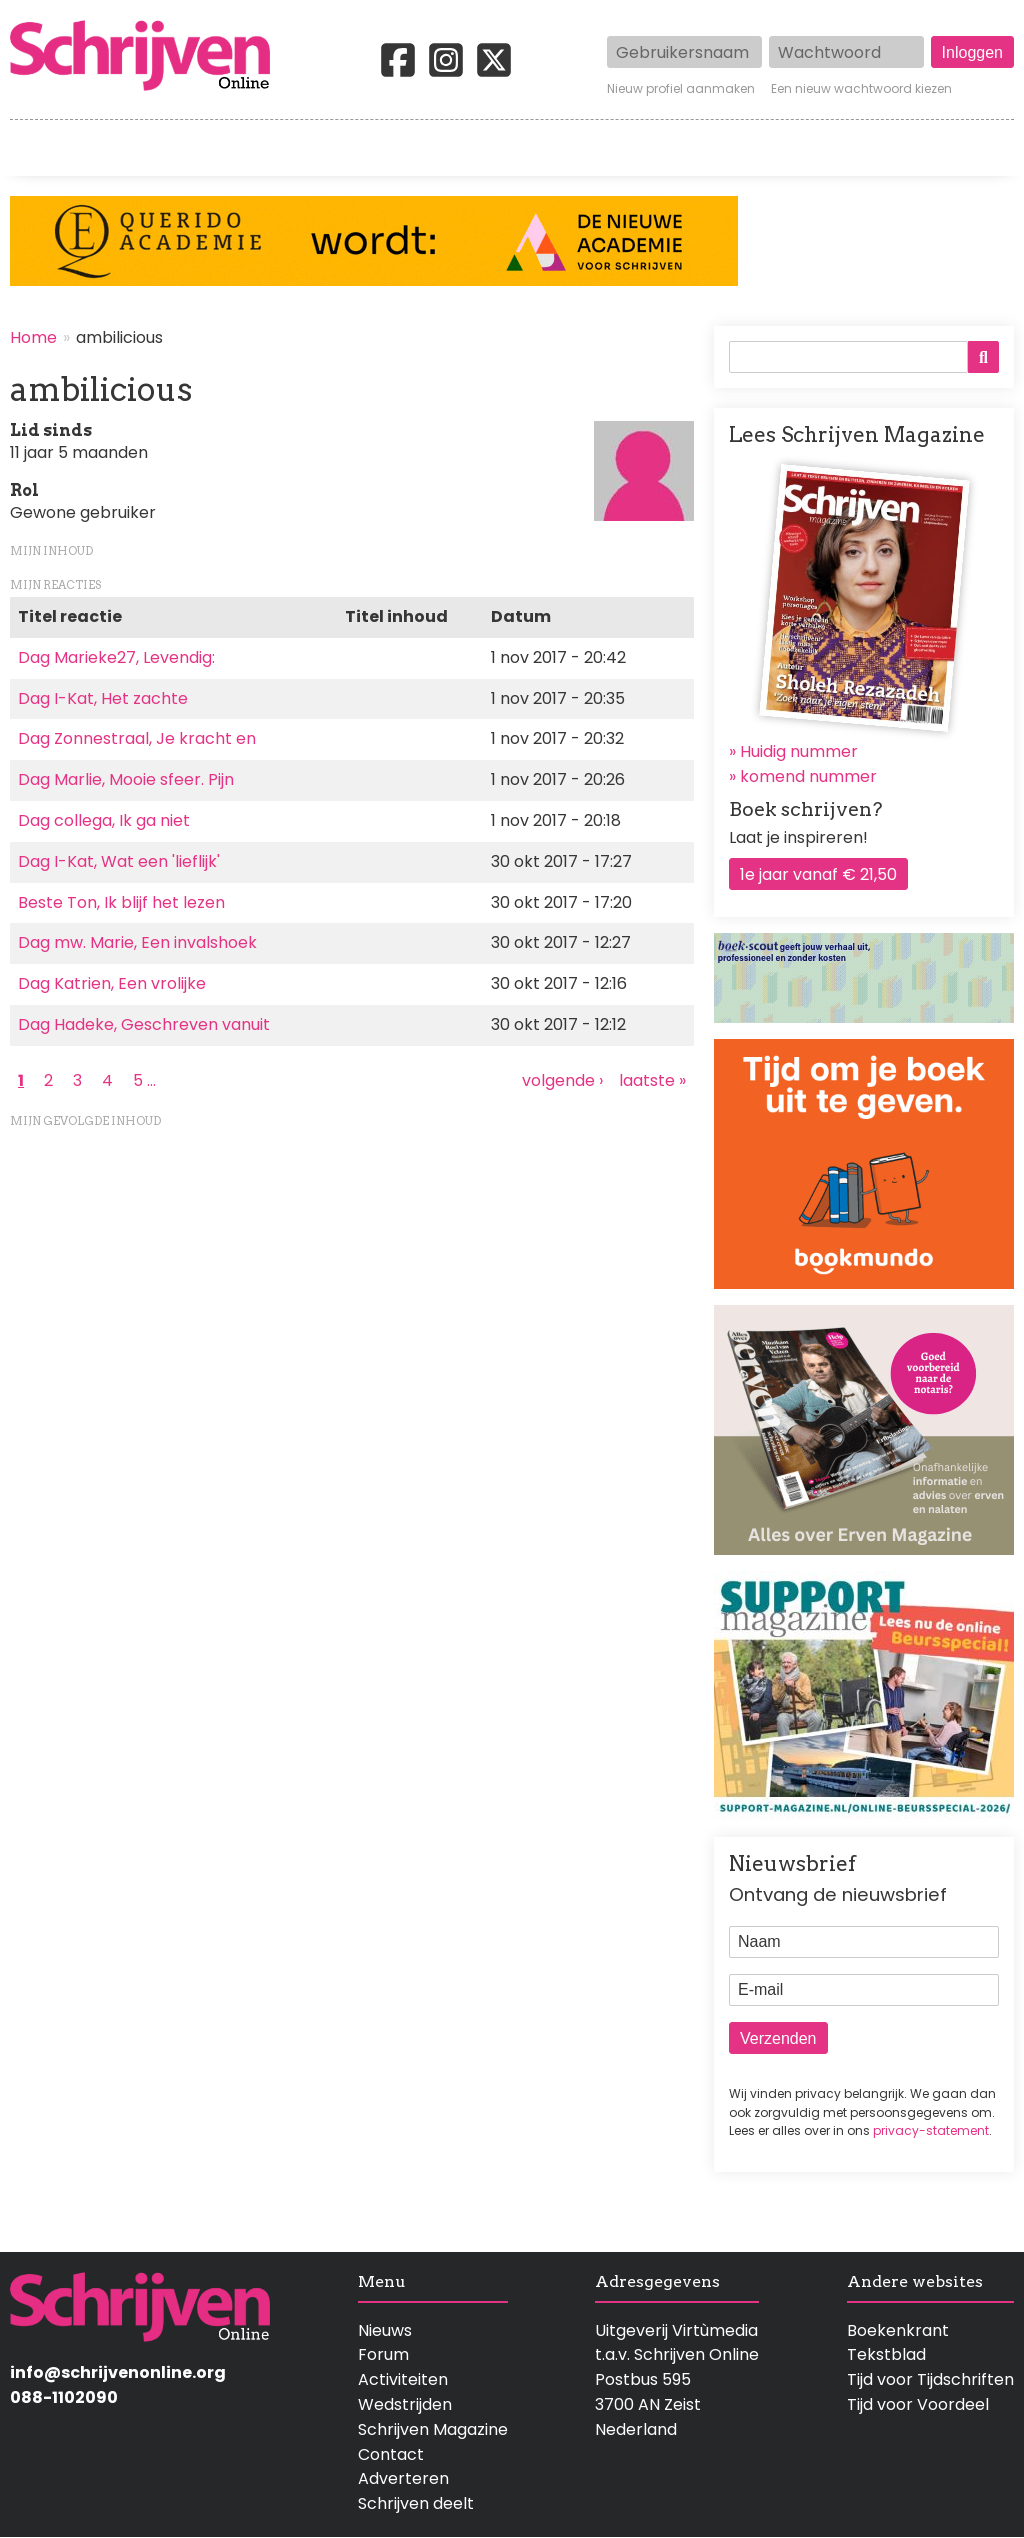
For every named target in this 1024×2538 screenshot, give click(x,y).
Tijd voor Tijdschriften (930, 2379)
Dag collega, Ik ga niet (104, 820)
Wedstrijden (457, 148)
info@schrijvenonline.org (118, 2372)
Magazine (759, 148)
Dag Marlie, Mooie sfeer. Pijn (126, 779)
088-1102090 (64, 2397)
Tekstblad (886, 2354)
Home (35, 148)
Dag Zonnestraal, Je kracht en (137, 738)
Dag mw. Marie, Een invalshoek (137, 942)
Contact (981, 148)
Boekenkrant (898, 2330)
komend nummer (808, 776)
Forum (383, 2354)
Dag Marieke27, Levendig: (116, 657)
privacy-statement (931, 2130)
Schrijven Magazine (433, 2429)
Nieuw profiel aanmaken (681, 89)
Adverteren (403, 2478)
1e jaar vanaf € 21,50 (818, 874)
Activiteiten (615, 148)
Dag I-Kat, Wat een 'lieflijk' (119, 861)
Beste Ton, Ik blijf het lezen (121, 902)
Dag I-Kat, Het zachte (103, 698)
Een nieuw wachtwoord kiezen (861, 89)
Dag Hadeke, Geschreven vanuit (144, 1024)
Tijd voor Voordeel (918, 2404)
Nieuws (385, 2330)
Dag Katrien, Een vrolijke (112, 983)
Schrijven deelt (416, 2503)
